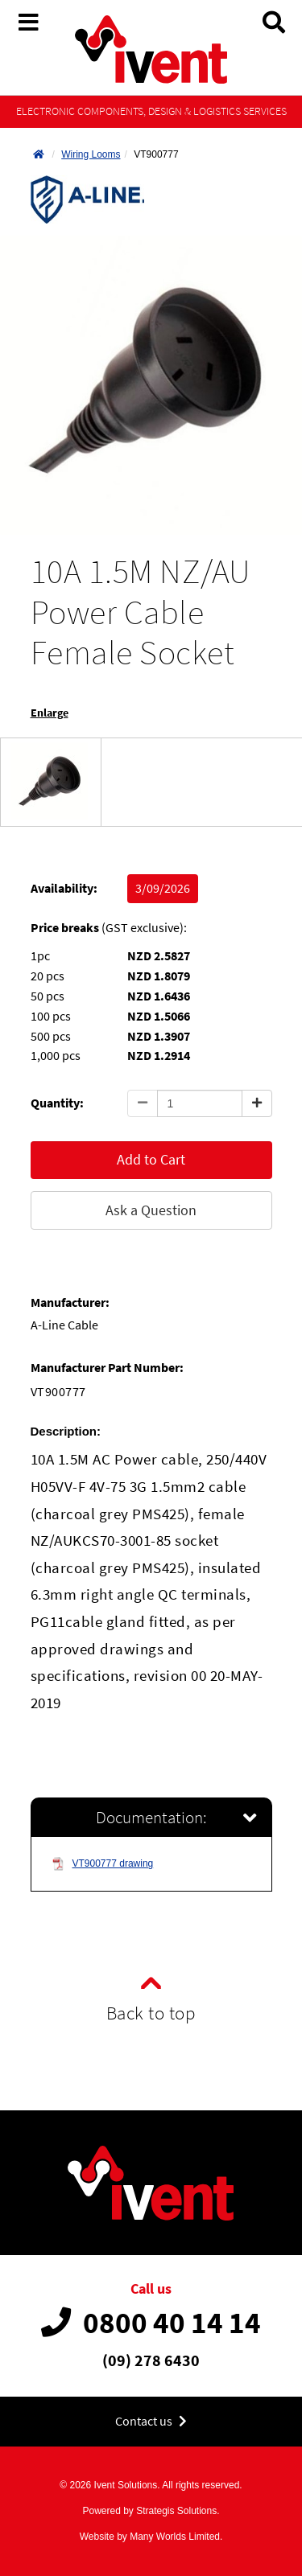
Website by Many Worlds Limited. (151, 2536)
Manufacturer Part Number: (107, 1367)
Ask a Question (151, 1210)
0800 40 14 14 (151, 2323)
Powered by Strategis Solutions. (150, 2510)
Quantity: (57, 1103)
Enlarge (49, 713)
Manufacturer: (70, 1302)
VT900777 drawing (103, 1864)
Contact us (151, 2421)
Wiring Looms (90, 154)
